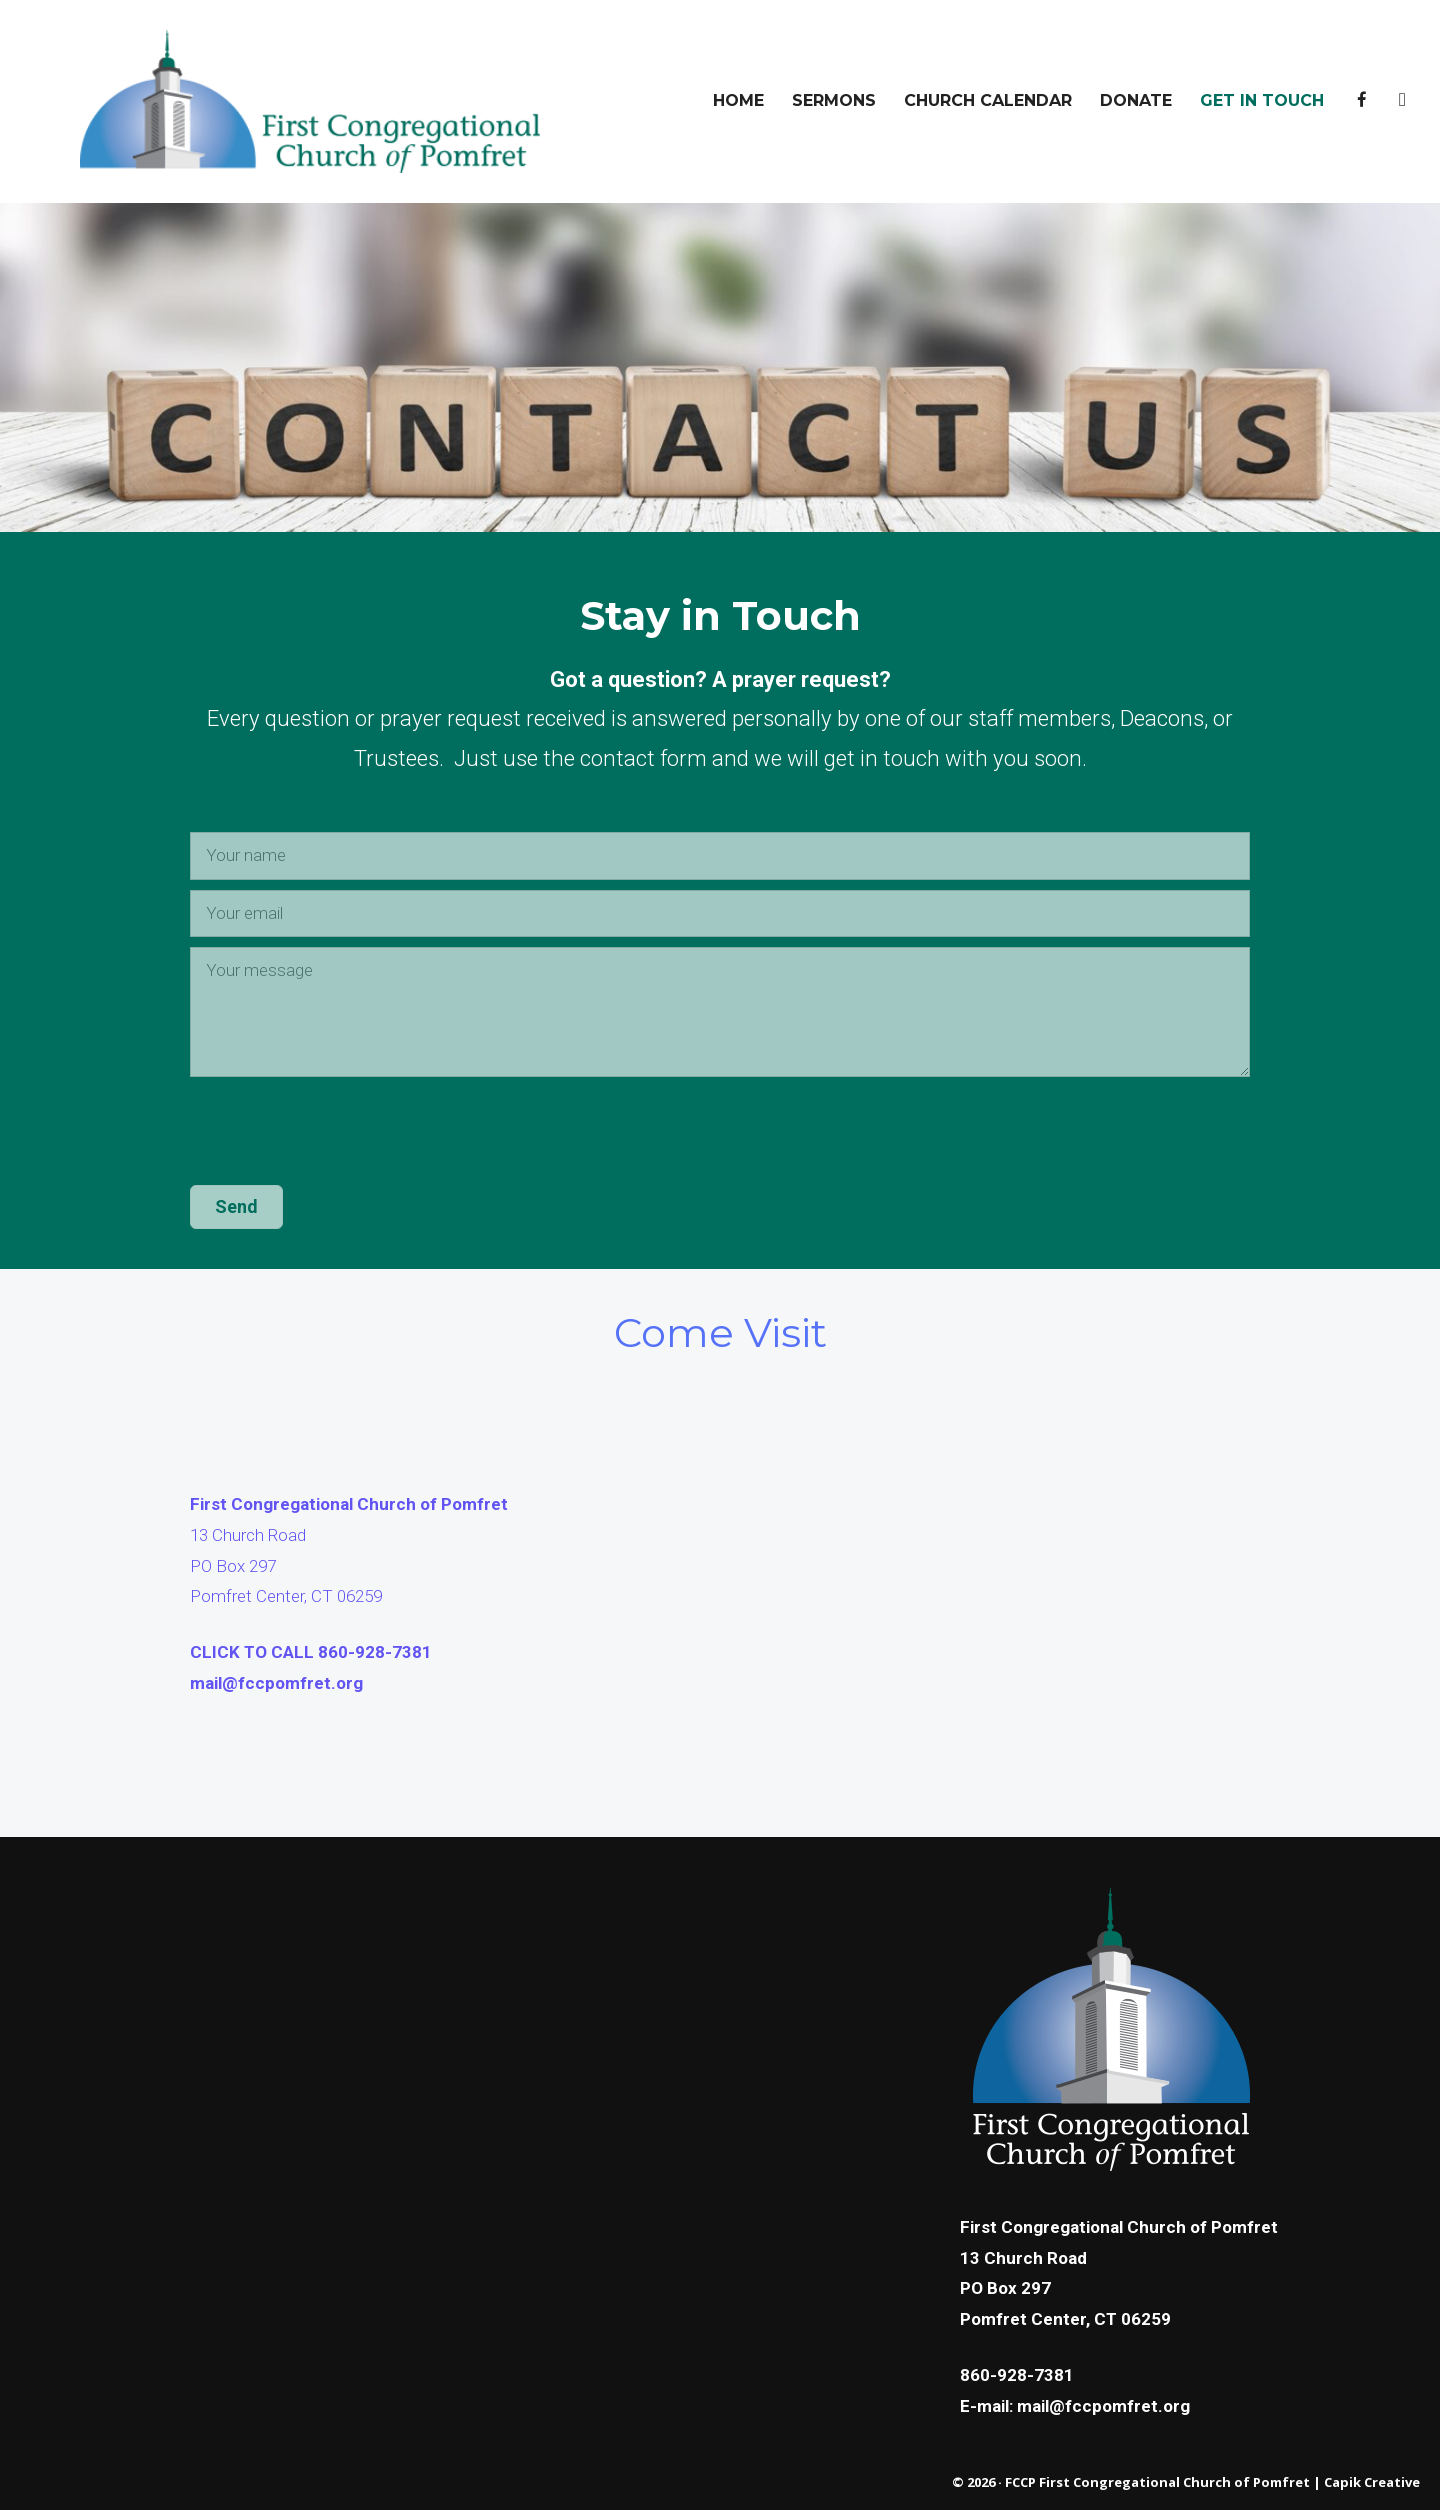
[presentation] (342, 1136)
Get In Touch (1262, 100)
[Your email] (720, 914)
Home (738, 100)
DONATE (1136, 100)
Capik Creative (1372, 2482)
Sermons (834, 100)
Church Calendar (988, 100)
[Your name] (720, 856)
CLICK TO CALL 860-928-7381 (311, 1652)
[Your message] (720, 1012)
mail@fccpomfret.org (276, 1683)
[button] (236, 1207)
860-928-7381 (1017, 2375)
